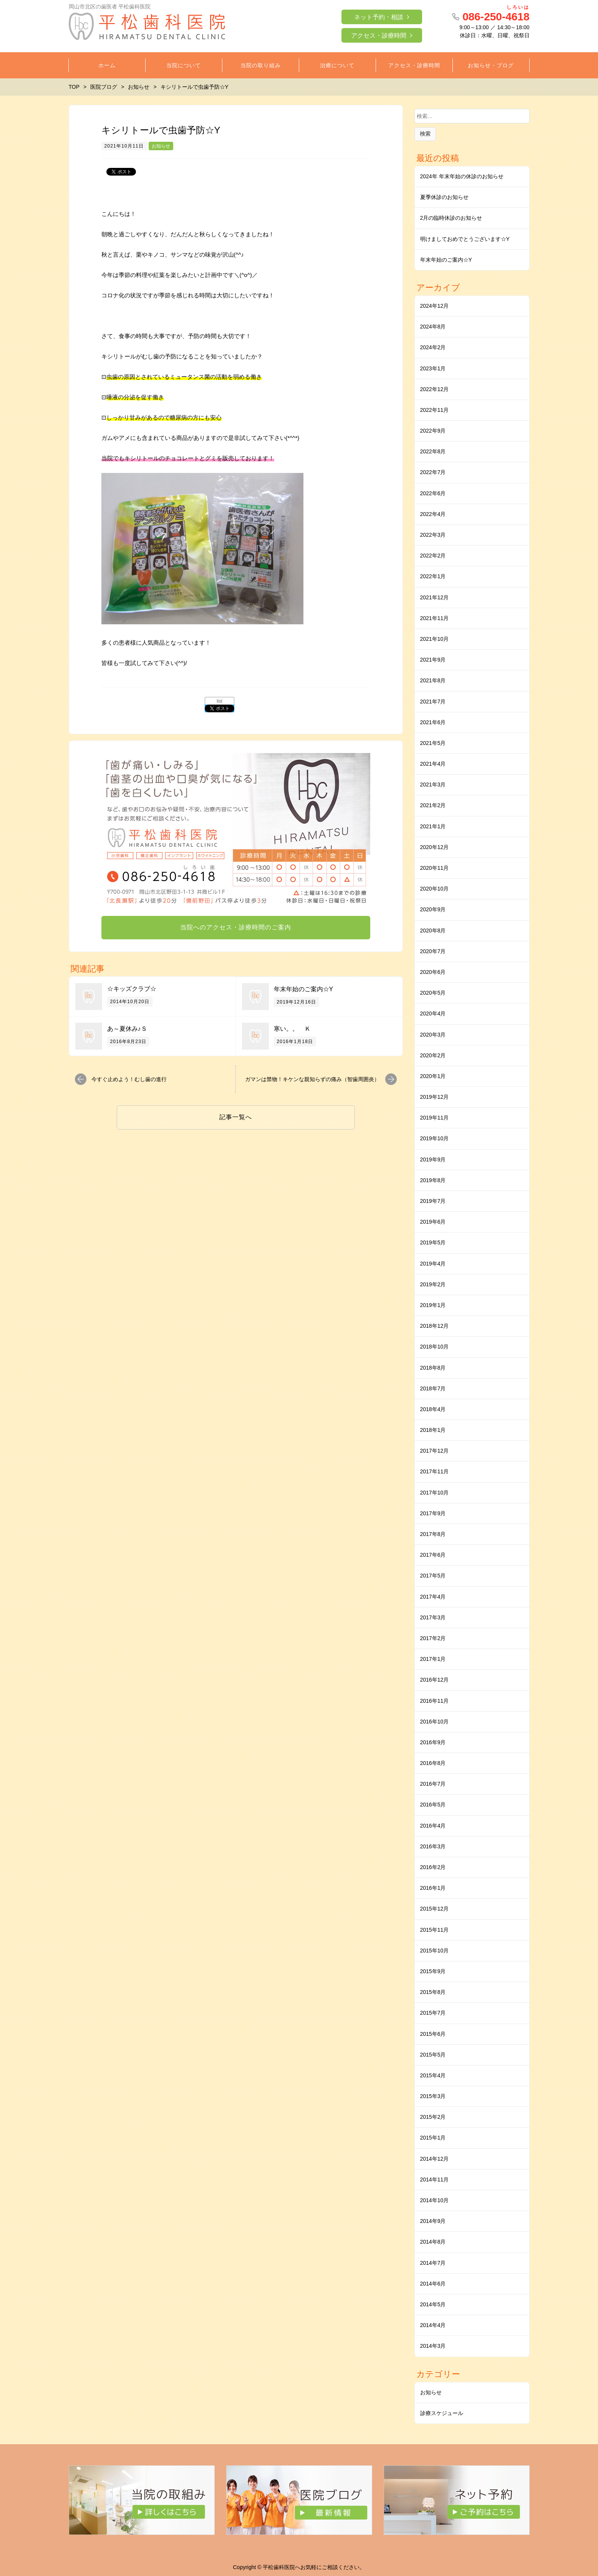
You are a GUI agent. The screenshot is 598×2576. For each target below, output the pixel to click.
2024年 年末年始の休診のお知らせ (462, 176)
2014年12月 (434, 2159)
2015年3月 (433, 2096)
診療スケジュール (441, 2413)
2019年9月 (433, 1159)
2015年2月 (433, 2117)
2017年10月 (434, 1493)
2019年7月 (433, 1201)
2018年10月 (434, 1347)
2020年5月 (433, 993)
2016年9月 (433, 1742)
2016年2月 (433, 1867)
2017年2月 (433, 1638)
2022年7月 (433, 472)
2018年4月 (433, 1409)
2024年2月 (433, 347)
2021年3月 (433, 784)
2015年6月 (433, 2034)
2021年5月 (433, 743)
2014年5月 (433, 2304)
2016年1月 (433, 1888)
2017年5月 (433, 1575)
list (219, 701)
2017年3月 (433, 1617)
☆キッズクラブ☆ (131, 988)
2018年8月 (433, 1368)
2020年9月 (433, 909)
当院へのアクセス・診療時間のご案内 (235, 927)
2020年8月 (433, 930)
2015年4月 (433, 2075)
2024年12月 (434, 306)
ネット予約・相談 (378, 17)
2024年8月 (433, 326)
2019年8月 (433, 1180)
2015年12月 (434, 1909)
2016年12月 (434, 1680)
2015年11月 (434, 1930)
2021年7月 (433, 701)
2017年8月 (433, 1534)
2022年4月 (433, 514)
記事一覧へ (235, 1117)
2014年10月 (434, 2200)
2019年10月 (434, 1138)
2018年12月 (434, 1326)
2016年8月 (433, 1763)
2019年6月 (433, 1222)
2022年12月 (434, 389)
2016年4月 (433, 1826)
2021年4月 (433, 764)
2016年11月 (434, 1701)
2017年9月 (433, 1513)
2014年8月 (433, 2242)
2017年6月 (433, 1555)
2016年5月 (433, 1804)
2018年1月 (433, 1430)
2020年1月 (433, 1076)
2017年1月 (433, 1659)
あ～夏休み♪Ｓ (127, 1028)
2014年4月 (433, 2325)
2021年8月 (433, 680)
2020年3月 (433, 1035)
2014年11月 (434, 2179)
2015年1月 (433, 2138)
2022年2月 (433, 555)
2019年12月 (434, 1097)
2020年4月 (433, 1013)
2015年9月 (433, 1971)
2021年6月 (433, 722)
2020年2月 (433, 1055)
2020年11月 (434, 868)
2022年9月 (433, 431)
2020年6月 (433, 972)
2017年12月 (434, 1451)
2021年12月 (434, 597)
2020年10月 (434, 889)
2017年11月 (434, 1471)
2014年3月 (433, 2346)
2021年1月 (433, 826)
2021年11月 (434, 618)
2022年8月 (433, 451)
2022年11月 (434, 410)
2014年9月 (433, 2221)
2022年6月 (433, 493)
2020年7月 (433, 951)
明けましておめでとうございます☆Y (465, 239)
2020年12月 (434, 847)
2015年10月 (434, 1950)
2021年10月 (434, 639)
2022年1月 (433, 576)
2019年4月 (433, 1264)
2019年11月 (434, 1118)
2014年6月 (433, 2284)
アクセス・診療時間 (378, 35)
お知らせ (161, 146)
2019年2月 (433, 1284)
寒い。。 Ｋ (292, 1028)
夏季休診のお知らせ (444, 197)
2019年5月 (433, 1242)
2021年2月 (433, 805)
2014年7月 (433, 2263)
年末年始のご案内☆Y (303, 989)
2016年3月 (433, 1846)
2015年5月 (433, 2055)
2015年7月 (433, 2013)
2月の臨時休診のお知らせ (451, 218)
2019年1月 (433, 1305)
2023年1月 (433, 368)
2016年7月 (433, 1784)
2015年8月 (433, 1992)
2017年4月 (433, 1597)
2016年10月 (434, 1721)
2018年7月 (433, 1388)
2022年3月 (433, 535)
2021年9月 (433, 660)
